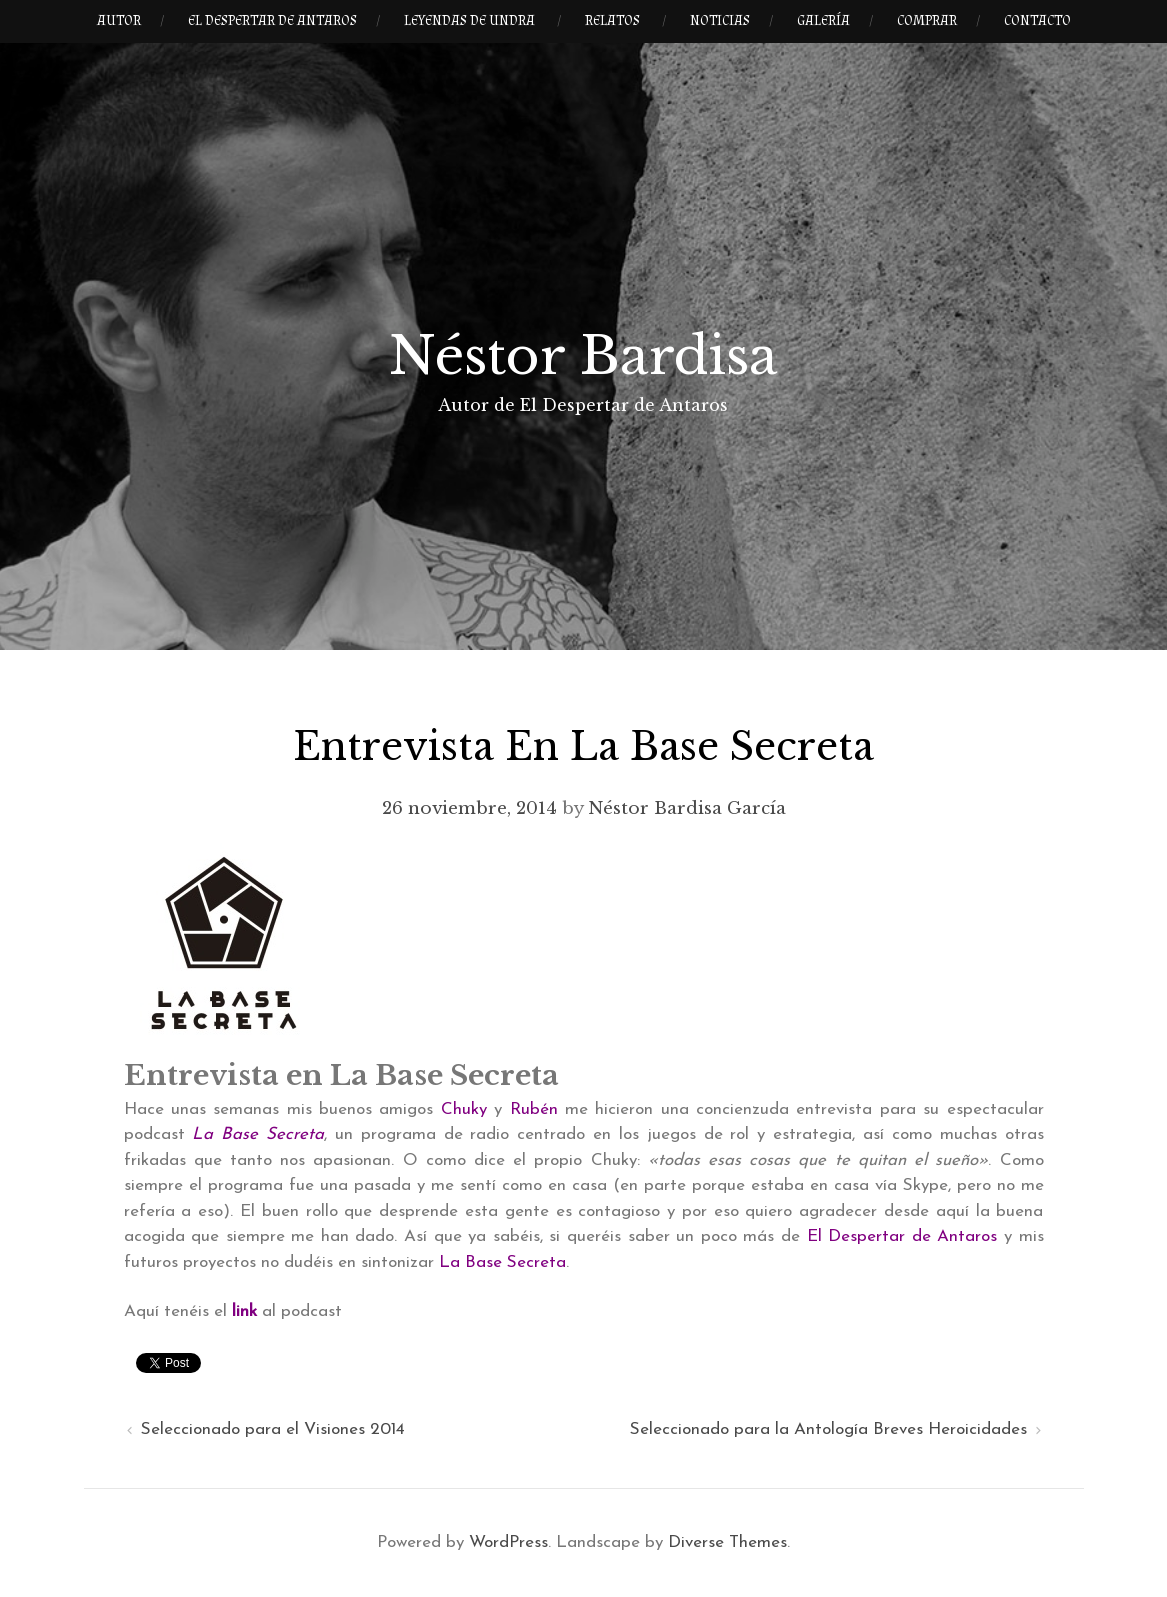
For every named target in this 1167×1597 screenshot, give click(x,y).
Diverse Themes (727, 1542)
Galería (823, 21)
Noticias (720, 21)
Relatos (612, 21)
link (244, 1311)
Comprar (927, 21)
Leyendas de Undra (469, 21)
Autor (119, 21)
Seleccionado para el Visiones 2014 (273, 1429)
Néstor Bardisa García (687, 808)
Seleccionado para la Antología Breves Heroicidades (828, 1429)
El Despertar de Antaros (272, 21)
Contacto (1037, 21)
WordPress (508, 1542)
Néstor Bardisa (583, 356)
